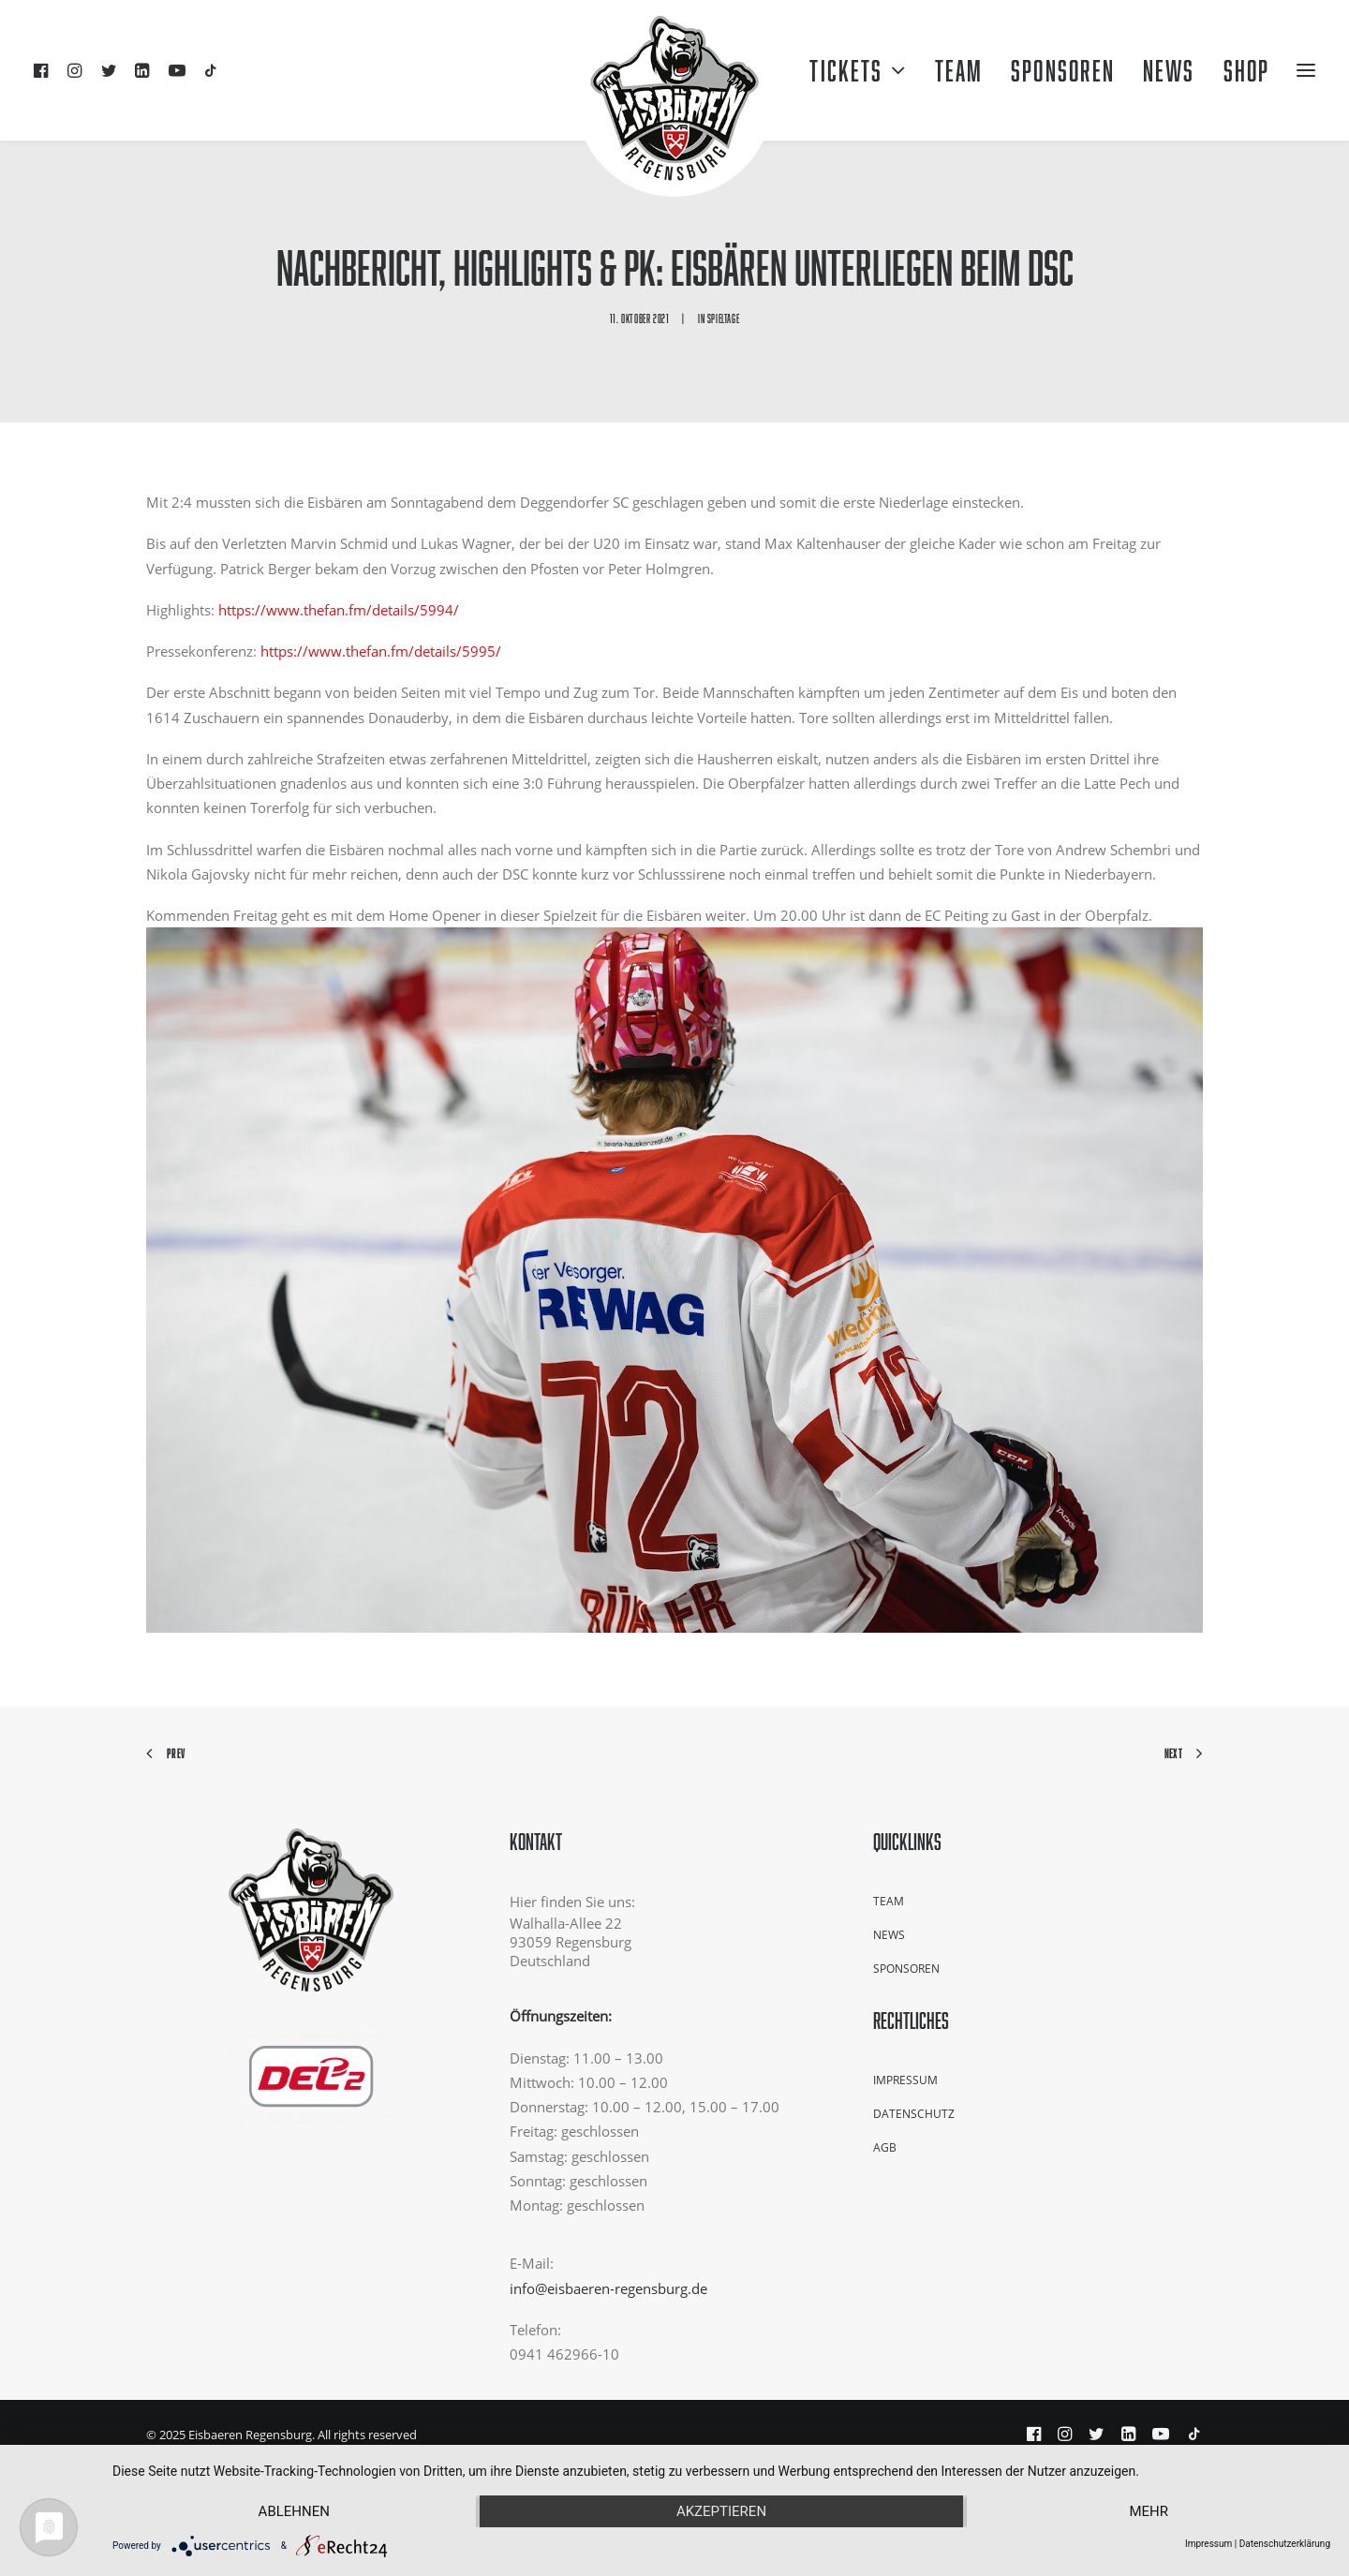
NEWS (1168, 70)
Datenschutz (914, 2114)
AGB (885, 2147)
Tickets (857, 70)
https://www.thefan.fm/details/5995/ (380, 651)
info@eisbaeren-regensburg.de (608, 2288)
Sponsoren (1063, 70)
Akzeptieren (721, 2511)
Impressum (905, 2080)
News (889, 1935)
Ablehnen (294, 2511)
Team (959, 70)
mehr (1148, 2511)
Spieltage (723, 318)
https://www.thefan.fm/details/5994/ (338, 609)
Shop (1246, 70)
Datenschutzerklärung (1284, 2544)
